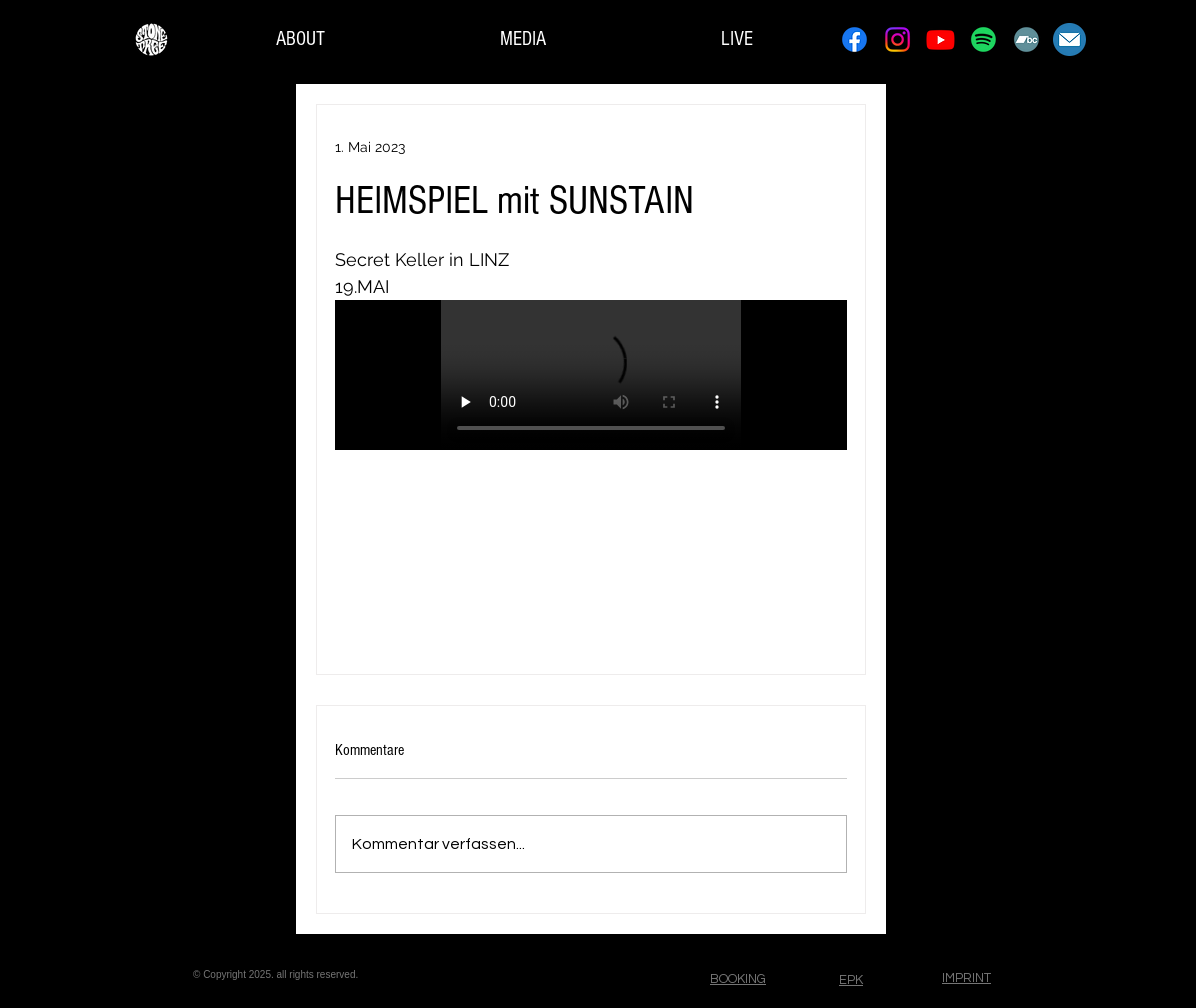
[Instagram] (897, 39)
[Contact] (1069, 39)
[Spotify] (983, 39)
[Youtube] (940, 39)
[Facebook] (854, 39)
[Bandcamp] (1026, 39)
